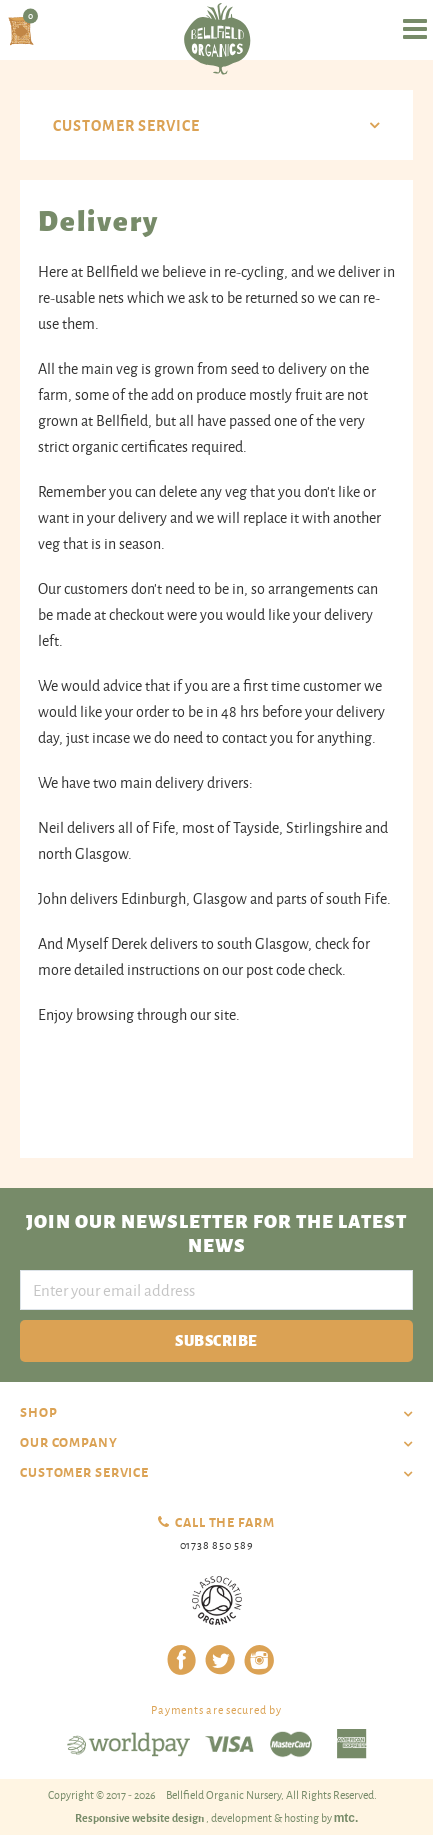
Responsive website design (140, 1817)
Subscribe (216, 1339)
